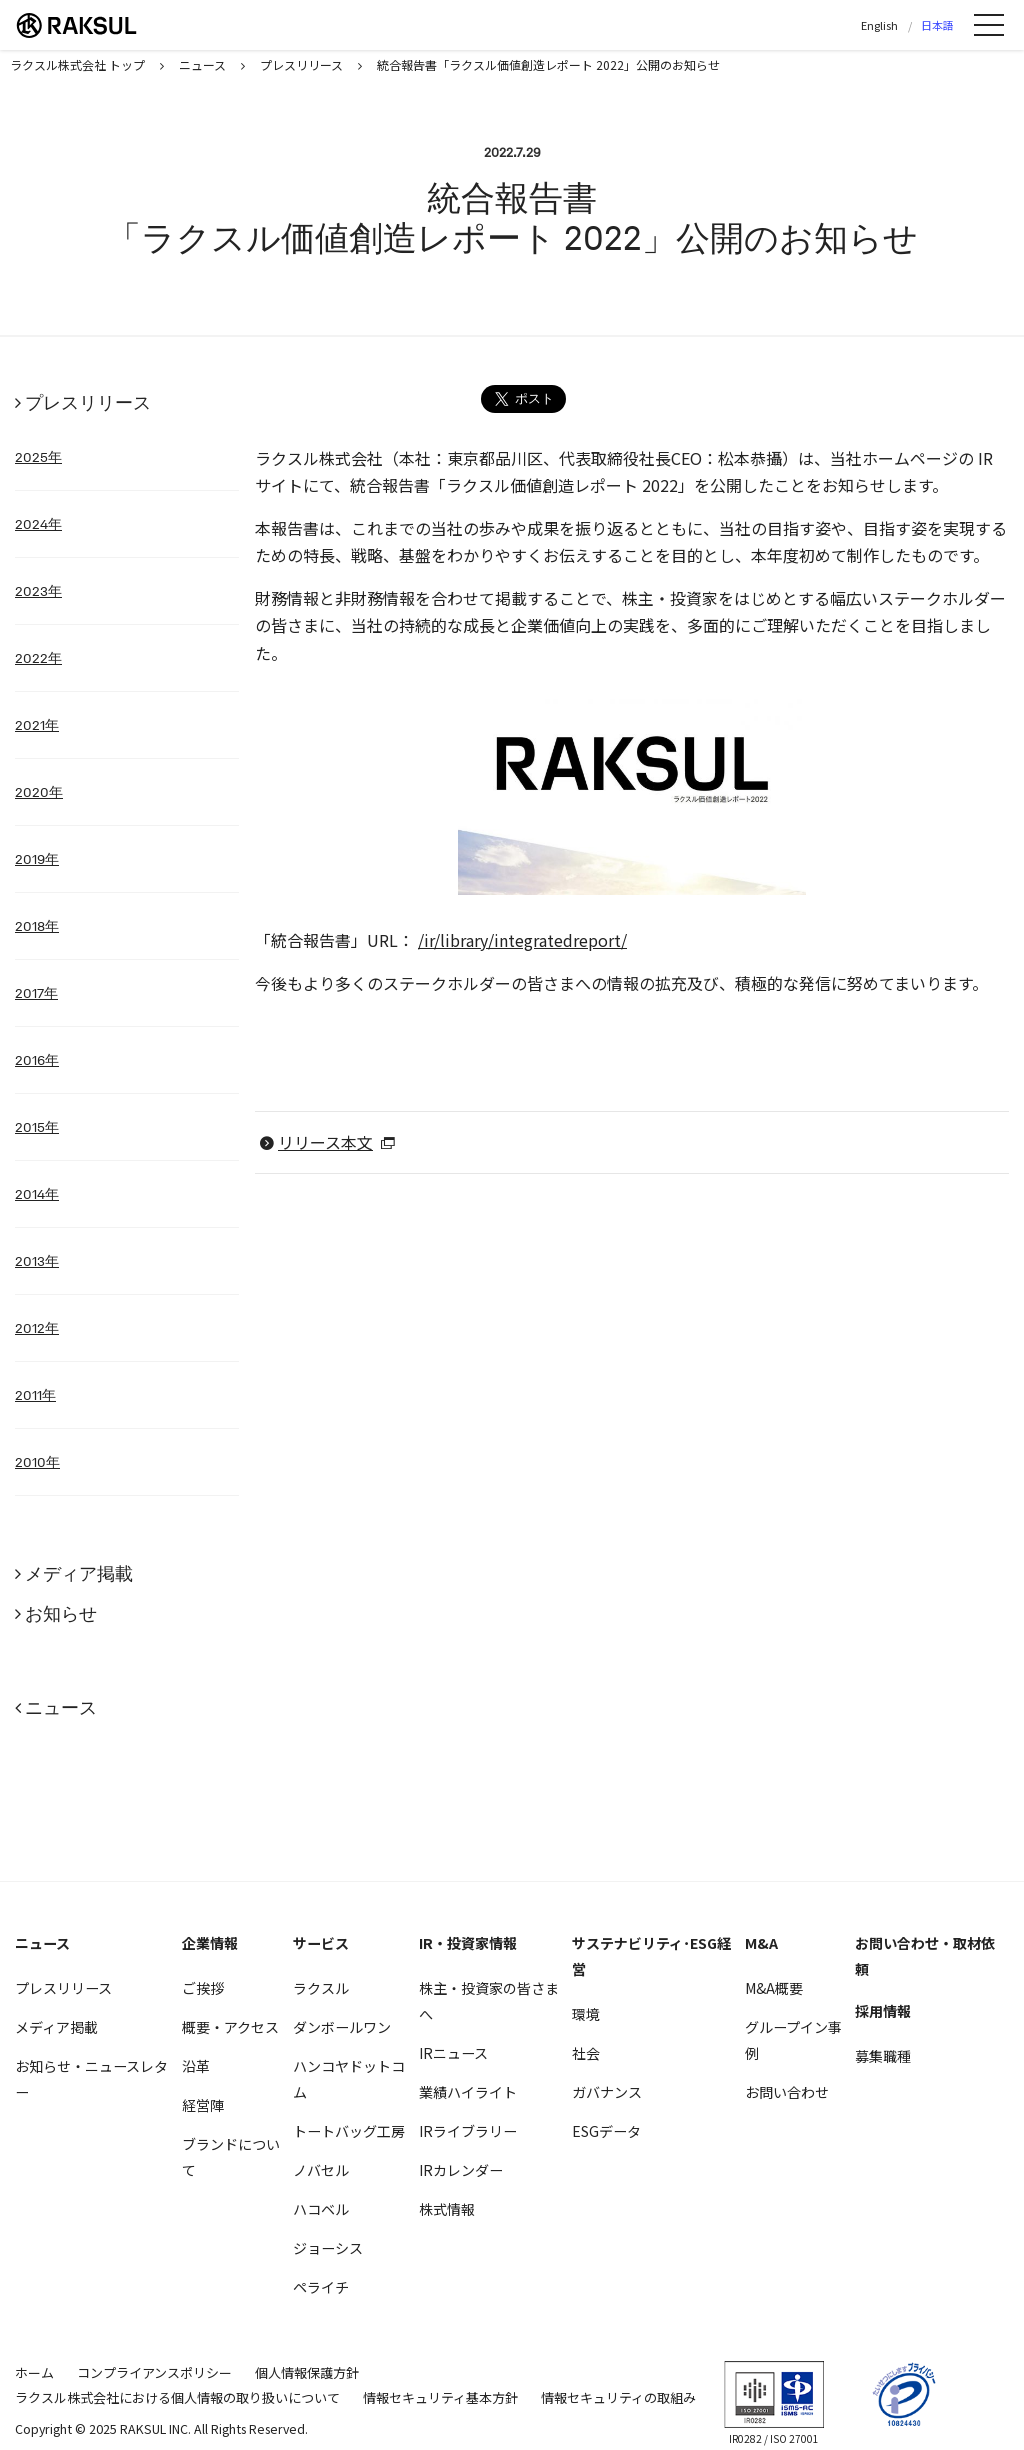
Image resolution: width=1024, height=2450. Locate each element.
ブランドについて (231, 2157)
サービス (321, 1943)
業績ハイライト (468, 2092)
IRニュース (453, 2053)
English (879, 25)
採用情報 (883, 2011)
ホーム (34, 2372)
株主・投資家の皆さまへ (489, 2001)
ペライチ (321, 2287)
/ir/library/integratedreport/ (522, 940)
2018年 (37, 926)
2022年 (38, 658)
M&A (761, 1943)
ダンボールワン (342, 2027)
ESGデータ (606, 2131)
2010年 (37, 1462)
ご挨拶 (203, 1988)
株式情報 (447, 2209)
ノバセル (321, 2170)
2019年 (37, 859)
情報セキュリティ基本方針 (440, 2397)
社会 (586, 2053)
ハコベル (321, 2209)
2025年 (38, 457)
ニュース (61, 1707)
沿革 (196, 2066)
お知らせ (61, 1613)
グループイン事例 (793, 2040)
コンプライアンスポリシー (154, 2372)
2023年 (38, 591)
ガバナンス (607, 2092)
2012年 (37, 1328)
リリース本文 (325, 1142)
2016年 (37, 1060)
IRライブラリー (468, 2131)
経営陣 (203, 2105)
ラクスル (321, 1988)
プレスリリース (88, 402)
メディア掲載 (79, 1573)
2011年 (35, 1395)
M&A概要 (774, 1988)
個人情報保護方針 (307, 2372)
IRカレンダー (461, 2170)
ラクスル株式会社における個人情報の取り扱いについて (177, 2397)
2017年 (36, 993)
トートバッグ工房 (349, 2131)
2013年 (37, 1261)
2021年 (37, 725)
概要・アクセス (230, 2027)
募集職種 (883, 2056)
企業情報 (210, 1943)
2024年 (38, 524)
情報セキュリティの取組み (618, 2397)
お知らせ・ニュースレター (91, 2079)
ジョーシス (328, 2248)
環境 (586, 2014)
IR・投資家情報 (468, 1943)
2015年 (37, 1127)
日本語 (937, 25)
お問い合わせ (787, 2092)
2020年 (39, 792)
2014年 (37, 1194)
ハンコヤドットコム (349, 2079)
